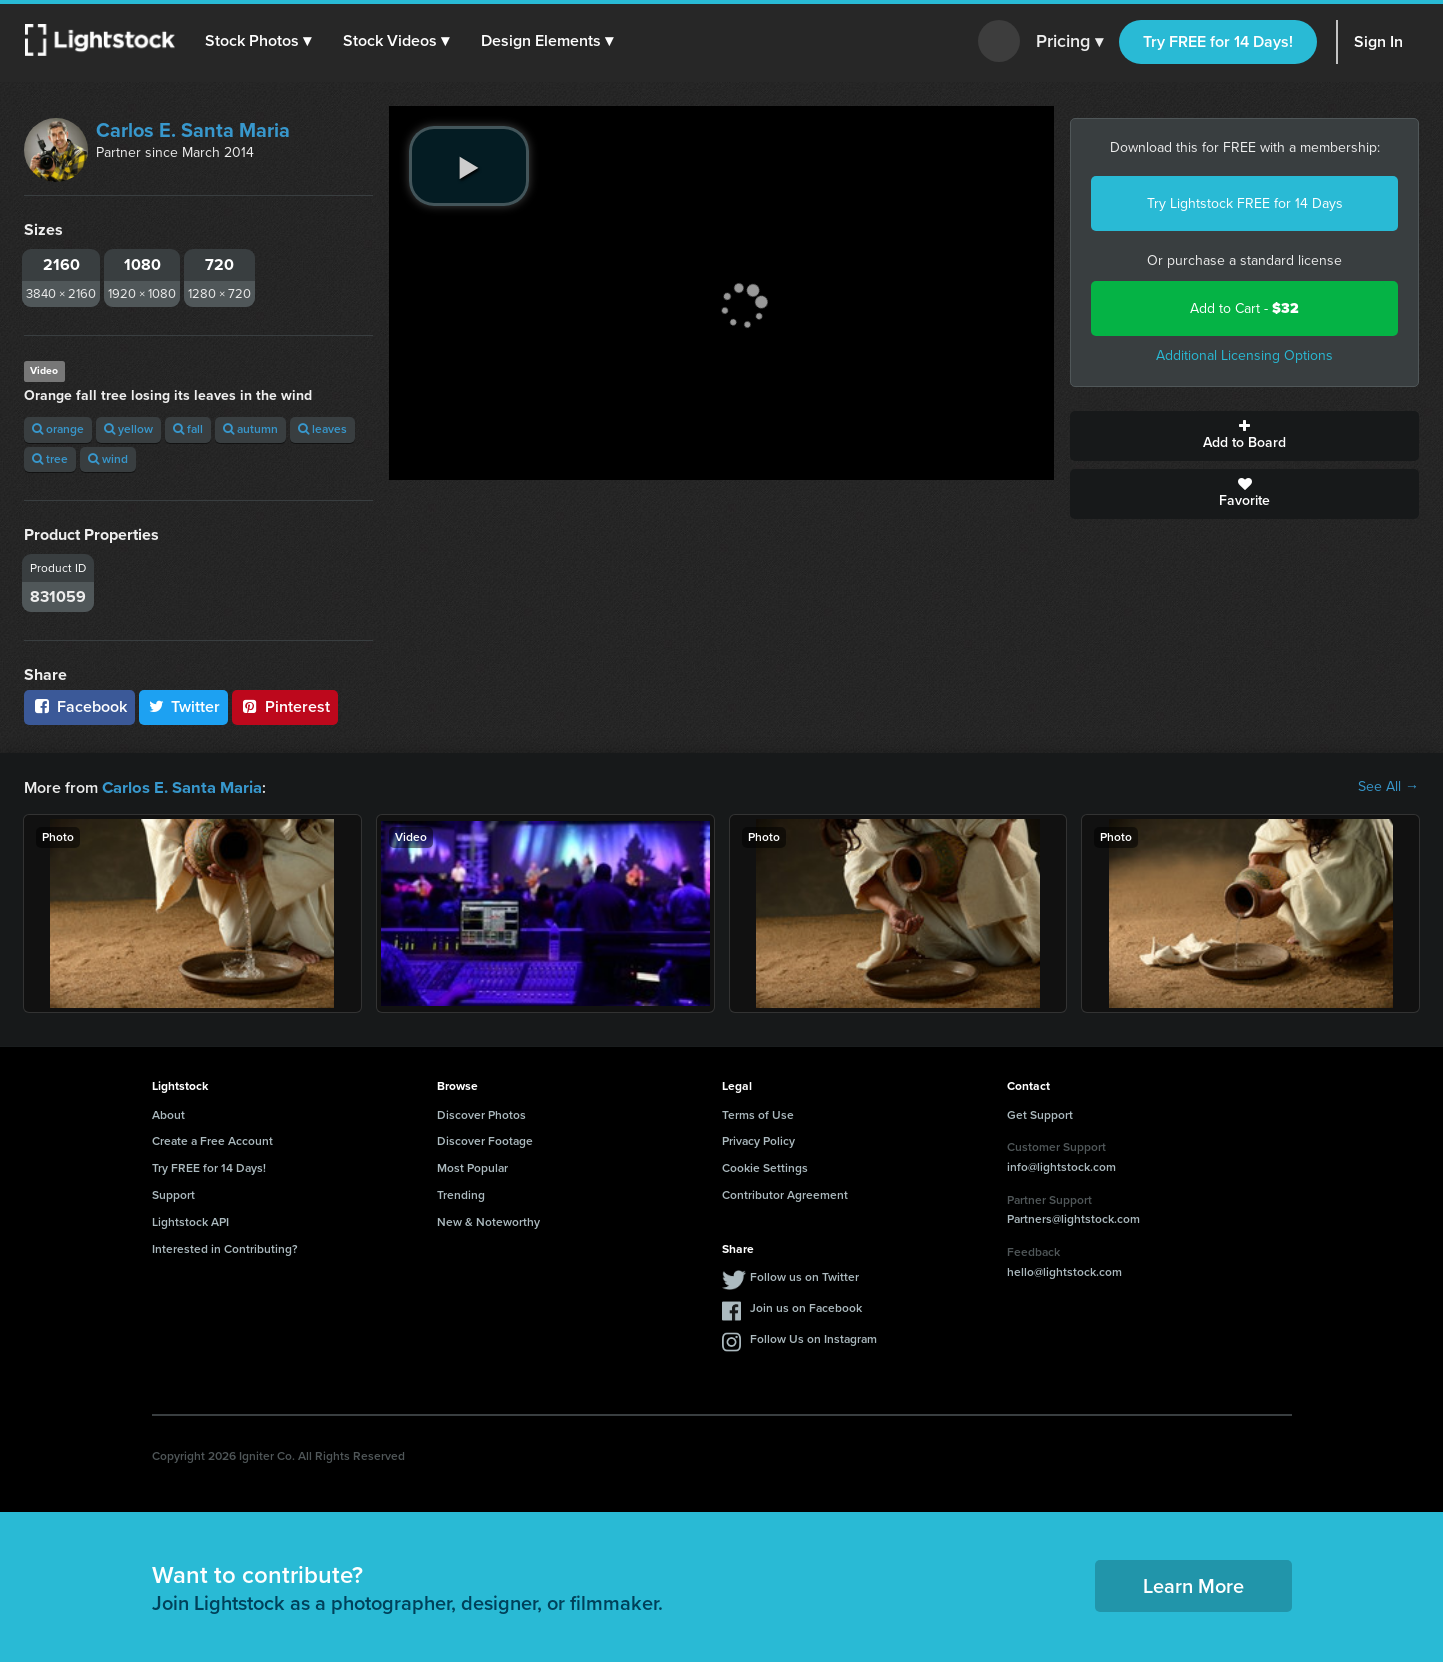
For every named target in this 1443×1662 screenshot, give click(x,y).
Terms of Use (758, 1114)
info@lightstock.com (1061, 1166)
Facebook (79, 706)
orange (58, 429)
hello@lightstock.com (1064, 1271)
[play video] (469, 166)
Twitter (184, 706)
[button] (259, 41)
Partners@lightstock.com (1073, 1218)
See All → (1388, 787)
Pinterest (285, 706)
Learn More (1193, 1585)
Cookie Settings (765, 1167)
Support (173, 1194)
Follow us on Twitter (804, 1276)
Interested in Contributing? (225, 1248)
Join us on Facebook (806, 1307)
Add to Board (1244, 436)
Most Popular (472, 1167)
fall (188, 429)
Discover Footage (485, 1140)
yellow (128, 429)
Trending (461, 1194)
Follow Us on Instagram (813, 1338)
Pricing (1069, 42)
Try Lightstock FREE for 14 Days (1245, 203)
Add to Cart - (1244, 308)
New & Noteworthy (488, 1221)
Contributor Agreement (785, 1194)
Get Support (1040, 1114)
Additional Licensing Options (1244, 355)
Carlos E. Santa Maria (193, 130)
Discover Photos (481, 1114)
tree (50, 459)
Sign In (1378, 41)
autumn (250, 429)
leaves (322, 429)
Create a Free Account (212, 1140)
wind (108, 459)
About (168, 1114)
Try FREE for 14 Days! (1218, 41)
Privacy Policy (758, 1140)
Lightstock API (190, 1221)
